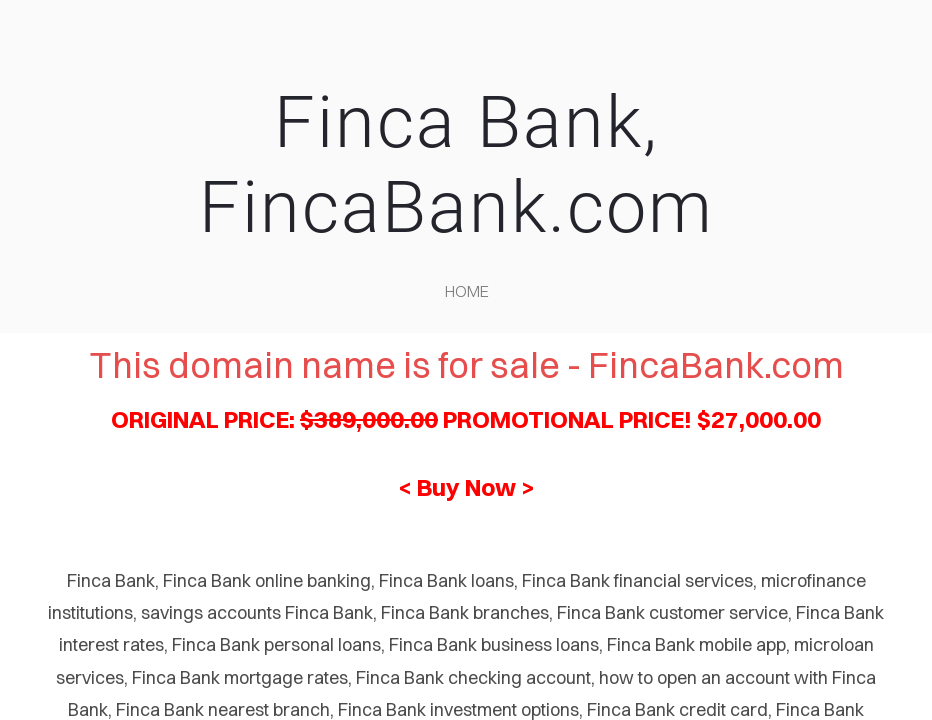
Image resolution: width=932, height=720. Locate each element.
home (467, 291)
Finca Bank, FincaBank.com (466, 165)
